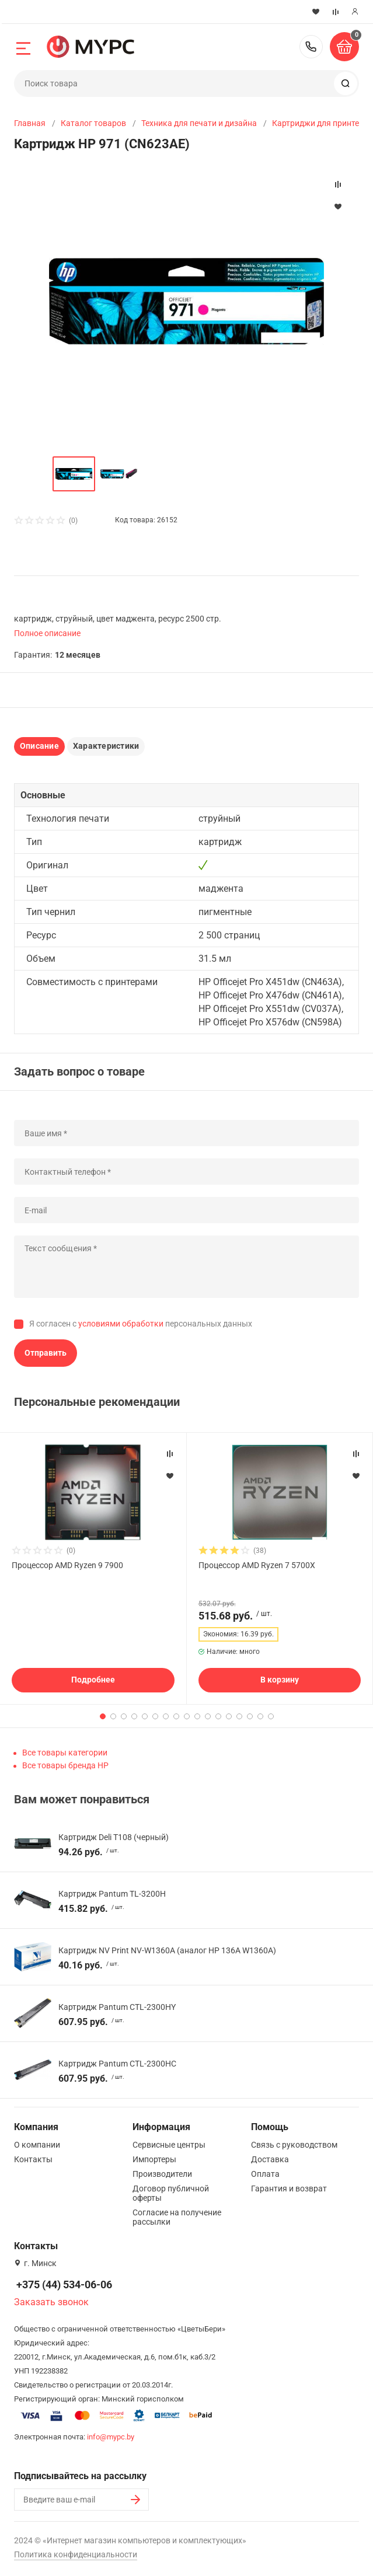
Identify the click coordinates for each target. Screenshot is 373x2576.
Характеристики (106, 746)
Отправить (46, 1352)
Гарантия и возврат (289, 2188)
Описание (39, 746)
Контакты (33, 2159)
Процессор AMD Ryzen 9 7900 (67, 1565)
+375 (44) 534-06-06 (311, 46)
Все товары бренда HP (65, 1765)
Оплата (265, 2174)
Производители (162, 2174)
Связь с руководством (294, 2144)
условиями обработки (120, 1323)
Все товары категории (64, 1752)
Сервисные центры (169, 2144)
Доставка (270, 2159)
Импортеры (154, 2159)
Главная (30, 123)
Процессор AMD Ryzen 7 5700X (256, 1565)
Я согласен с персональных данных (140, 1323)
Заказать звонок (51, 2302)
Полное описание (47, 633)
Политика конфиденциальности (75, 2554)
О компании (37, 2144)
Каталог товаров (93, 123)
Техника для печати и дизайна (199, 123)
